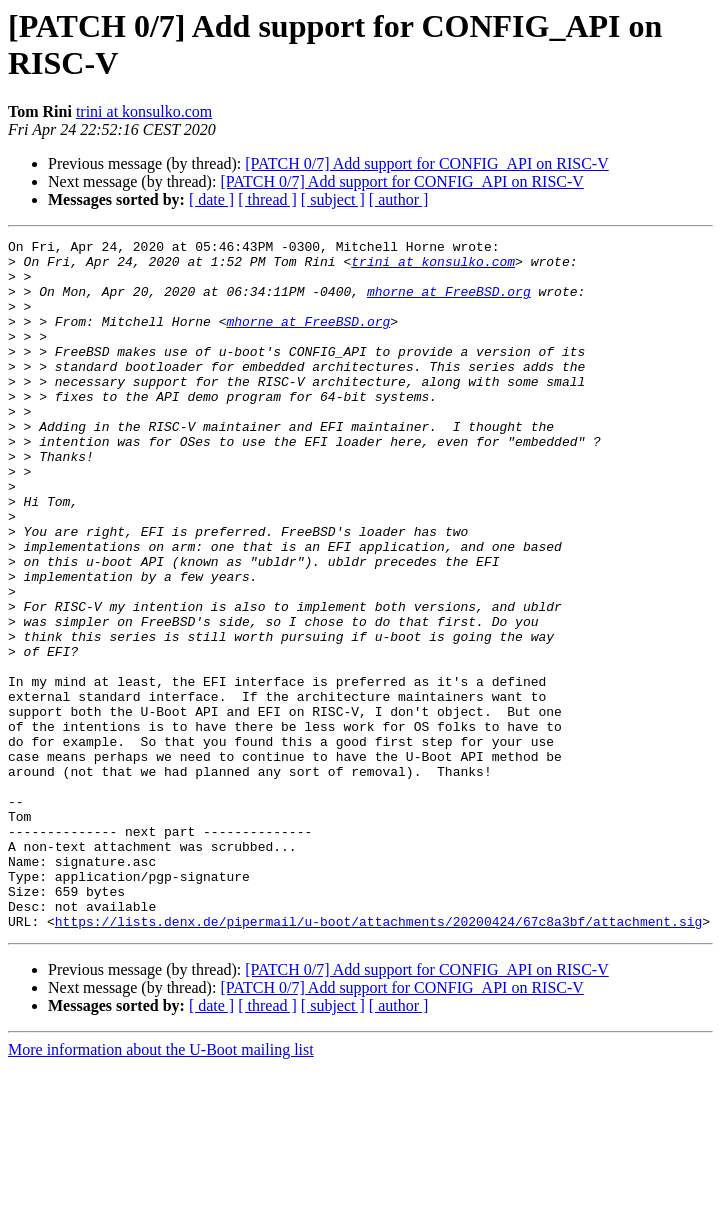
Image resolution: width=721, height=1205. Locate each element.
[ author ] (399, 199)
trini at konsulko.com (144, 111)
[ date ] (211, 199)
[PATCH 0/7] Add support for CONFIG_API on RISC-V (426, 163)
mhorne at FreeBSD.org (449, 303)
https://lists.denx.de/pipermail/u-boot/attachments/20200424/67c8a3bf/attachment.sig (378, 1059)
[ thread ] (267, 199)
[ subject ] (333, 199)
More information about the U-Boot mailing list (161, 1187)
